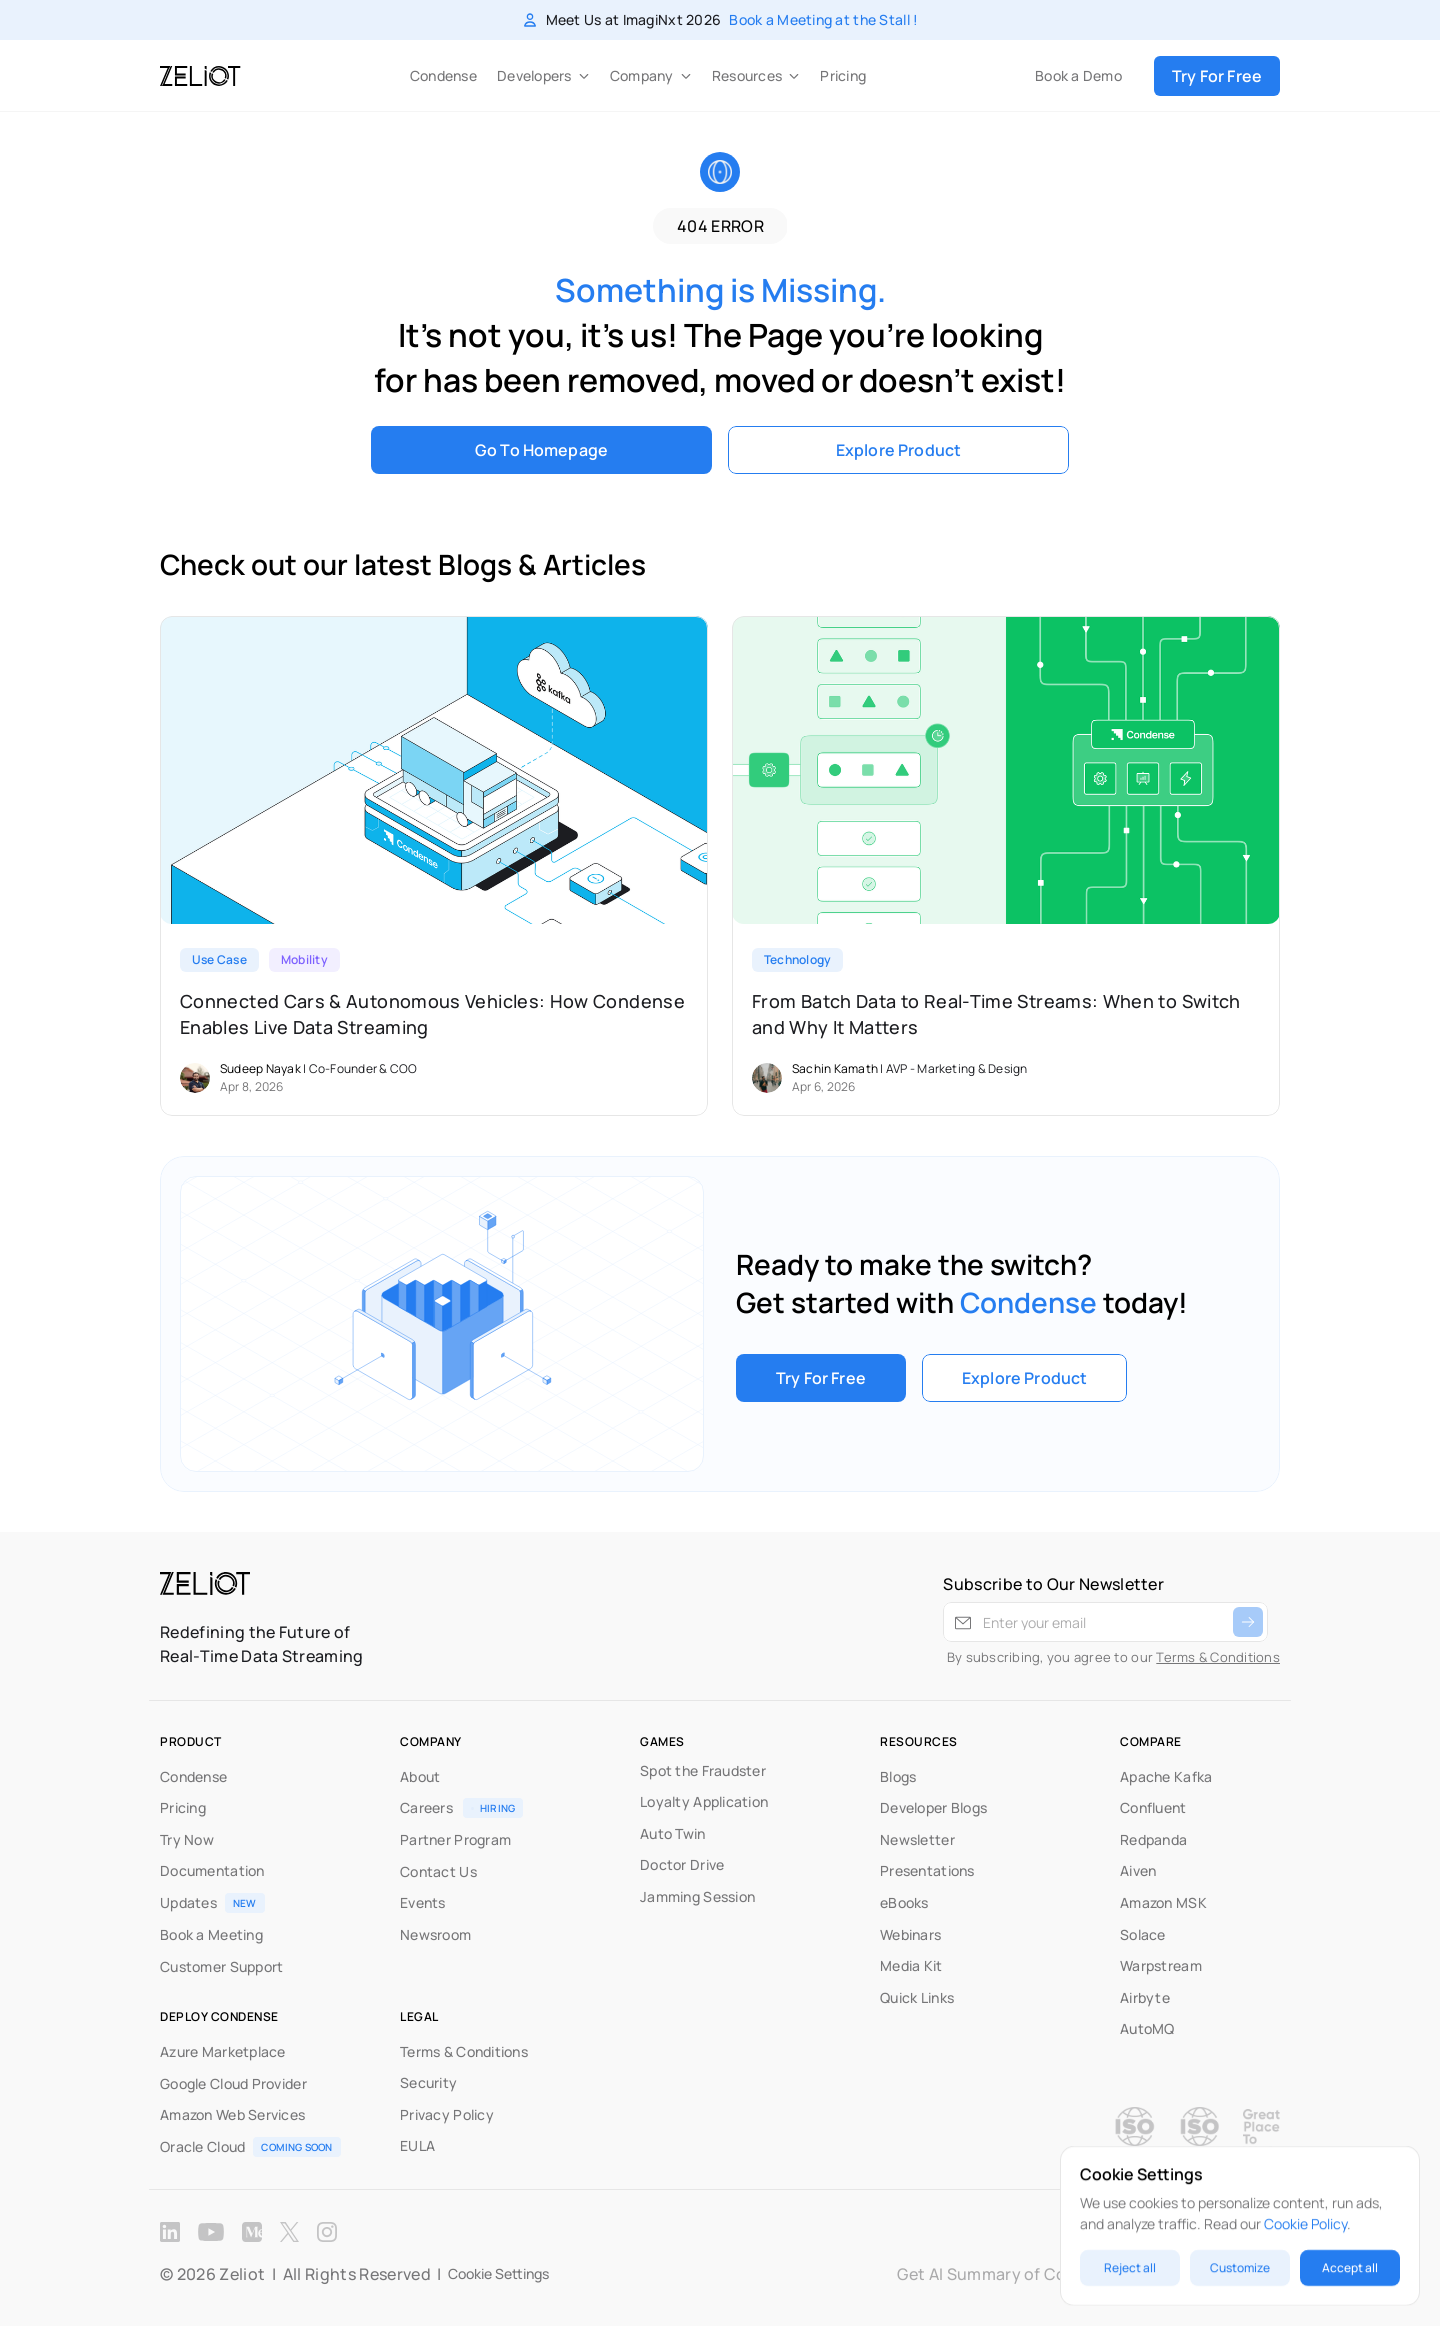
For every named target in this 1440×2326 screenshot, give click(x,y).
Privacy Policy (447, 2114)
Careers (426, 1807)
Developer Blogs (933, 1807)
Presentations (927, 1870)
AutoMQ (1147, 2028)
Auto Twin (673, 1833)
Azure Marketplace (223, 2051)
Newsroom (435, 1934)
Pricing (843, 75)
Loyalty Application (704, 1801)
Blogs (898, 1776)
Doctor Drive (682, 1864)
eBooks (904, 1902)
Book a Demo (1078, 75)
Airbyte (1145, 1997)
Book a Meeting (211, 1934)
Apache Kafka (1166, 1776)
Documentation (212, 1870)
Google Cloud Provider (233, 2083)
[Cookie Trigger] (498, 2274)
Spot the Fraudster (703, 1770)
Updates (188, 1902)
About (420, 1776)
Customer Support (221, 1966)
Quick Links (917, 1997)
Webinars (910, 1934)
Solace (1143, 1934)
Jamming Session (697, 1896)
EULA (417, 2145)
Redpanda (1153, 1839)
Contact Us (438, 1871)
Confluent (1153, 1807)
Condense (443, 75)
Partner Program (455, 1839)
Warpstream (1161, 1965)
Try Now (187, 1839)
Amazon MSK (1163, 1902)
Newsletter (917, 1839)
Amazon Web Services (232, 2114)
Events (423, 1902)
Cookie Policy (1305, 2223)
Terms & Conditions (1218, 1657)
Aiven (1138, 1870)
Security (428, 2082)
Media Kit (911, 1965)
